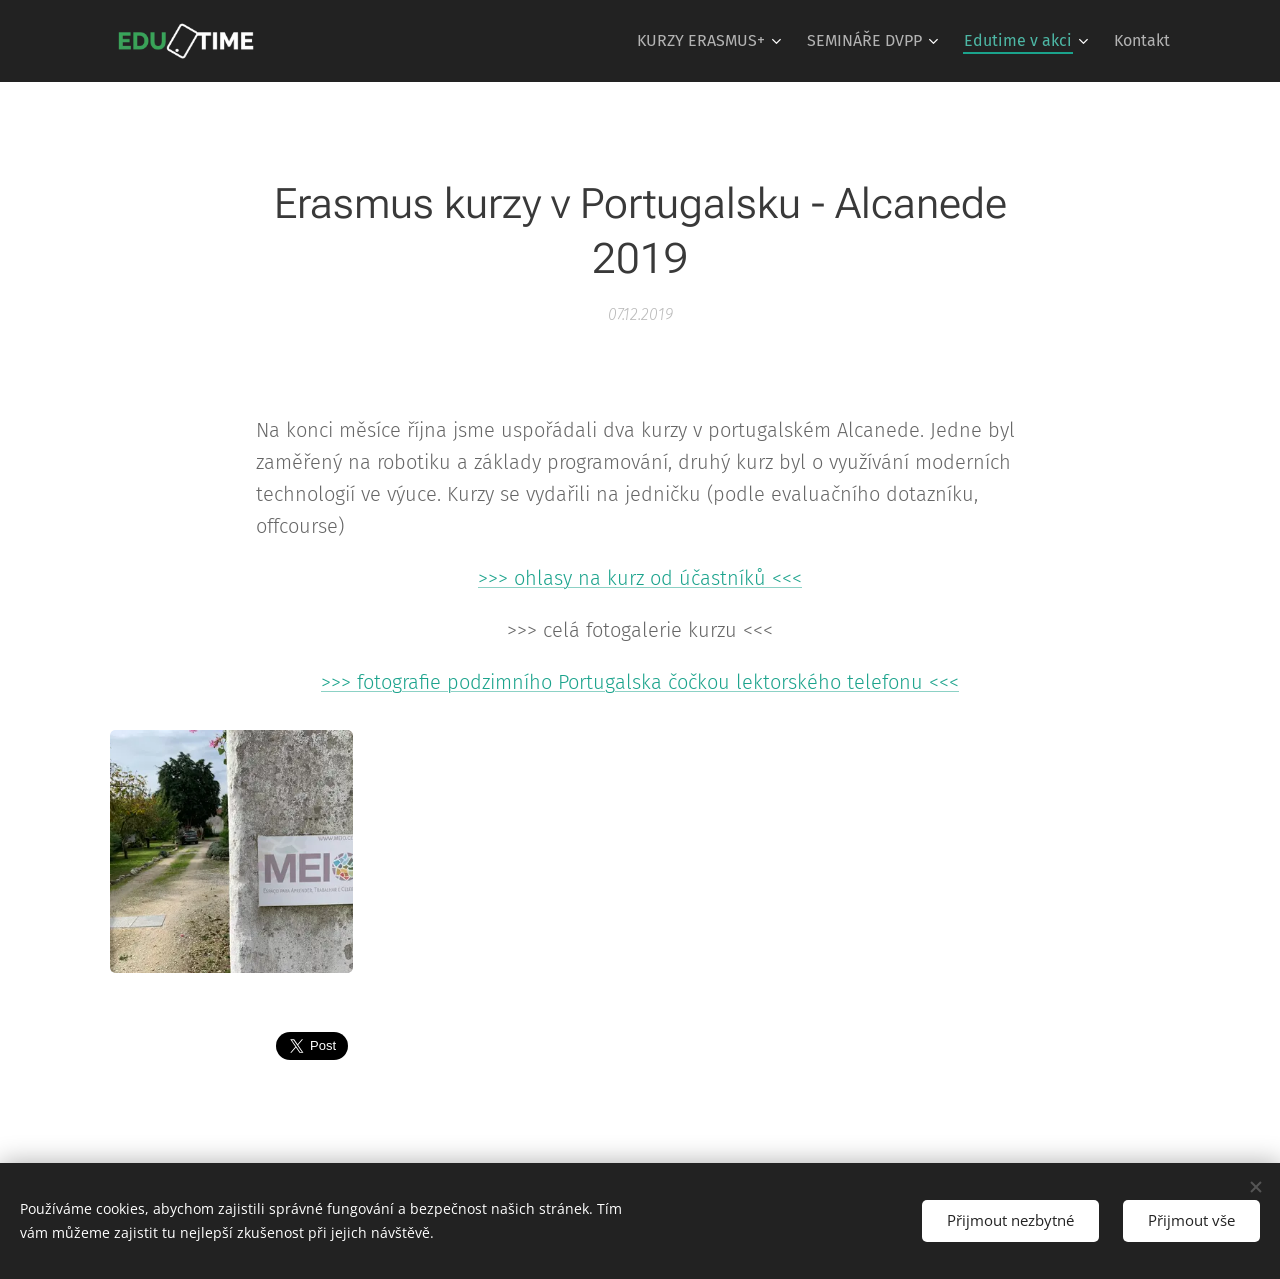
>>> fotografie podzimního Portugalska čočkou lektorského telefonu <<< (640, 682)
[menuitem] (711, 41)
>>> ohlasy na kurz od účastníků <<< (640, 578)
